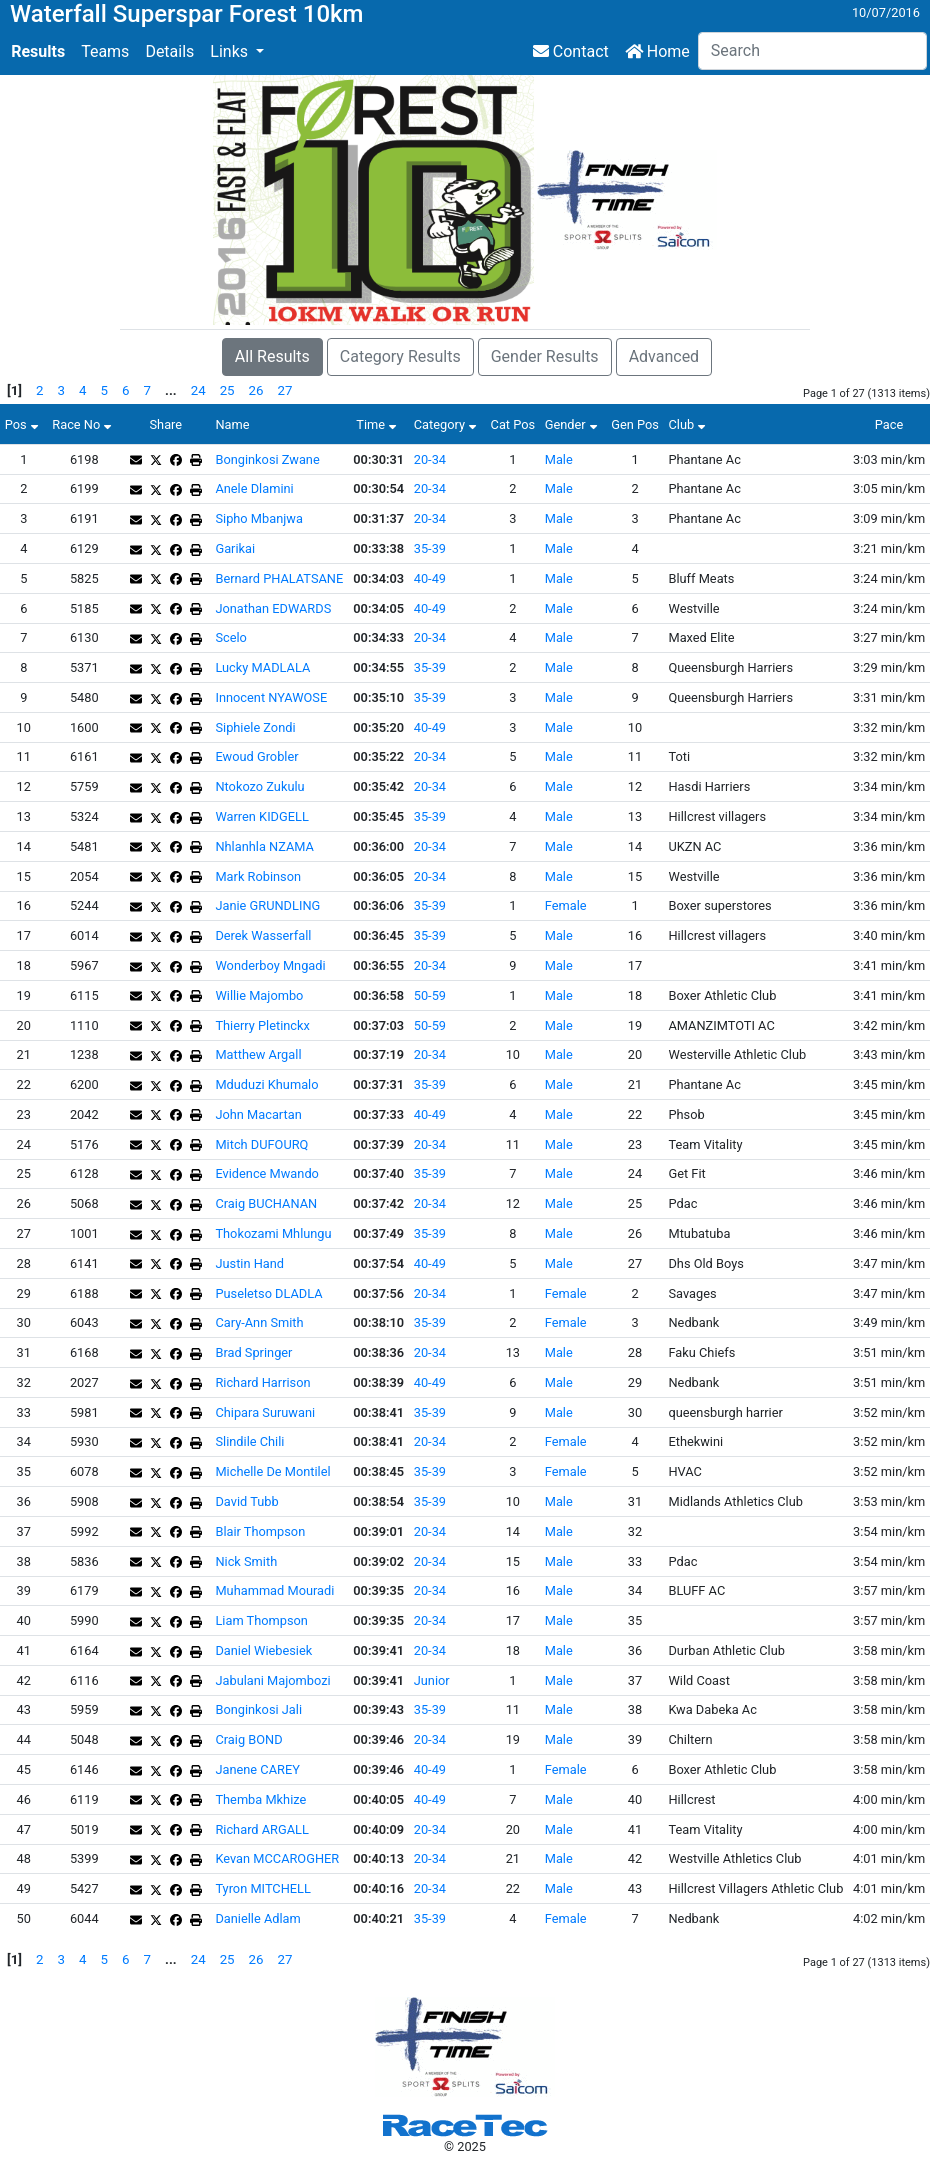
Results (38, 51)
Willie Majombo (259, 995)
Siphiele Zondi (255, 727)
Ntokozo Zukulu (259, 786)
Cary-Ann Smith (259, 1322)
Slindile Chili (249, 1441)
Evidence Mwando (266, 1173)
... (171, 390)
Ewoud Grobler (256, 756)
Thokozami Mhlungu (273, 1233)
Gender (573, 424)
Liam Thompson (261, 1620)
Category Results (400, 356)
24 (198, 390)
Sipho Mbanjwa (258, 518)
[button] (237, 52)
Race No (84, 424)
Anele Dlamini (254, 488)
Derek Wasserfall (263, 935)
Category (447, 424)
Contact (571, 51)
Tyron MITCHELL (262, 1888)
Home (657, 51)
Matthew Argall (258, 1054)
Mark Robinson (258, 876)
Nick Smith (246, 1561)
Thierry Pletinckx (262, 1025)
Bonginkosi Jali (258, 1709)
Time (378, 424)
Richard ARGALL (261, 1829)
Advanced (664, 356)
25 (227, 390)
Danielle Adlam (257, 1918)
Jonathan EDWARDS (273, 608)
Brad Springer (253, 1352)
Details (169, 51)
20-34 (430, 459)
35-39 (430, 548)
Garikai (235, 548)
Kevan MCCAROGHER (277, 1858)
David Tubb (246, 1501)
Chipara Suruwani (265, 1412)
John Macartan (258, 1114)
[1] (14, 390)
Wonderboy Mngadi (270, 965)
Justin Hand (249, 1263)
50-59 (430, 995)
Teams (105, 51)
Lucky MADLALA (262, 667)
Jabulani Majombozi (272, 1680)
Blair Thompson (260, 1531)
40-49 (430, 578)
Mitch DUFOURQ (261, 1144)
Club (689, 424)
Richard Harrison (262, 1382)
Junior (432, 1680)
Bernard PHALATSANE (279, 578)
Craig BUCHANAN (266, 1203)
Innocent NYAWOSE (271, 697)
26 (256, 390)
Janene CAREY (257, 1769)
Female (566, 905)
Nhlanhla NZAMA (264, 846)
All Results (272, 356)
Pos (24, 424)
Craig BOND (248, 1739)
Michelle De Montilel (272, 1471)
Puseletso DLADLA (268, 1293)
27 (285, 390)
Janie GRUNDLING (267, 905)
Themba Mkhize (260, 1799)
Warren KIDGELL (261, 816)
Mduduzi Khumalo (266, 1084)
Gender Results (545, 356)
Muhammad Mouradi (274, 1590)
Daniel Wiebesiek (263, 1650)
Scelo (231, 637)
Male (559, 459)
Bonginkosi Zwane (267, 459)
